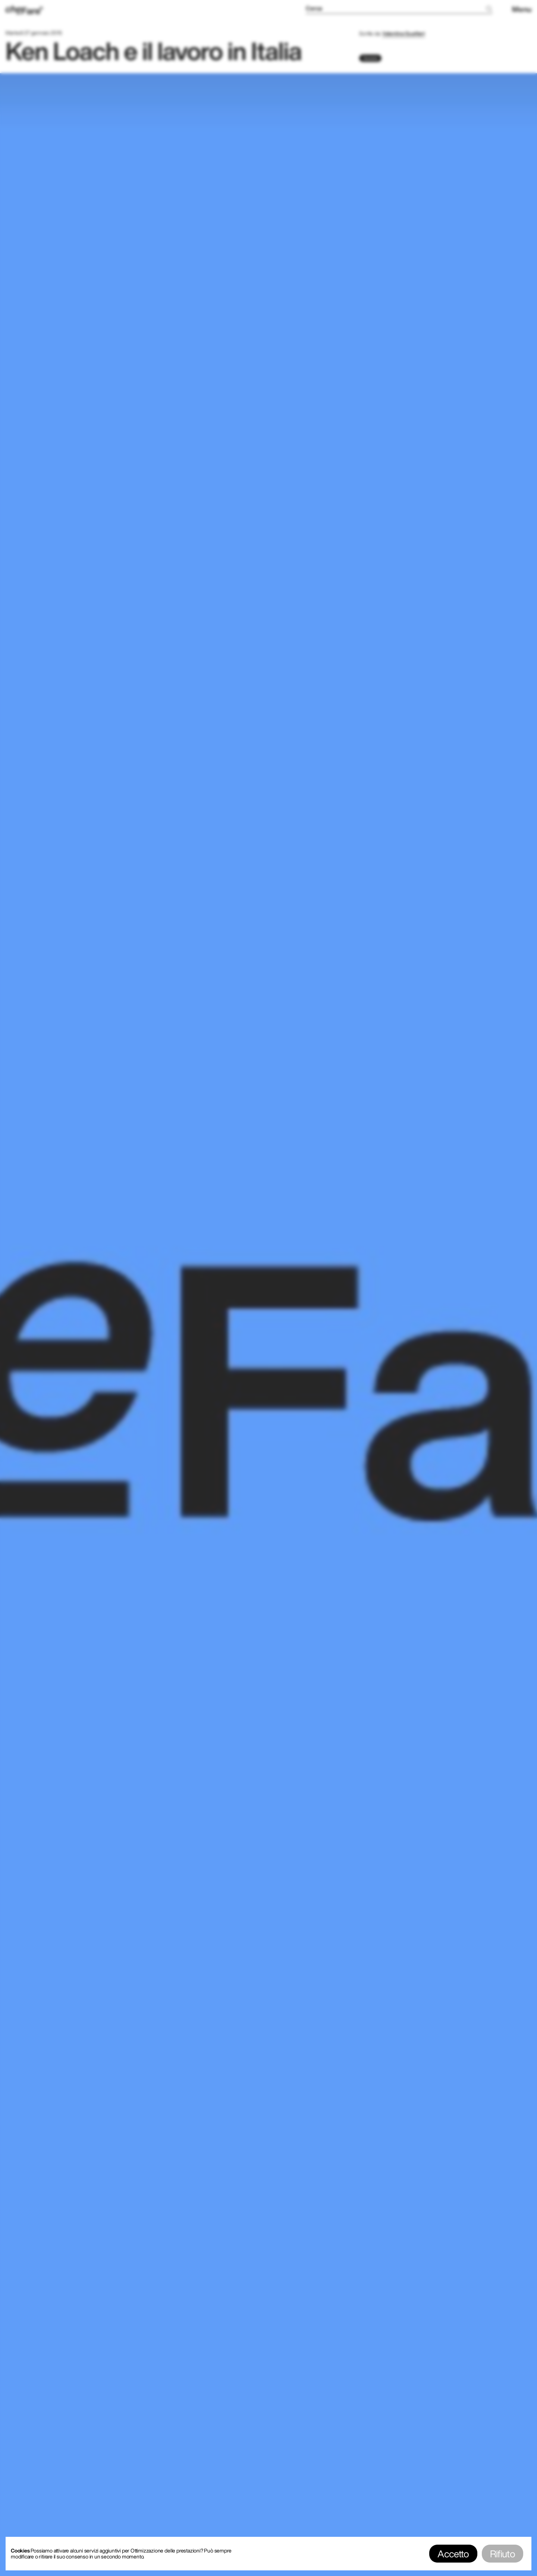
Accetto (453, 2553)
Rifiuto (502, 2553)
